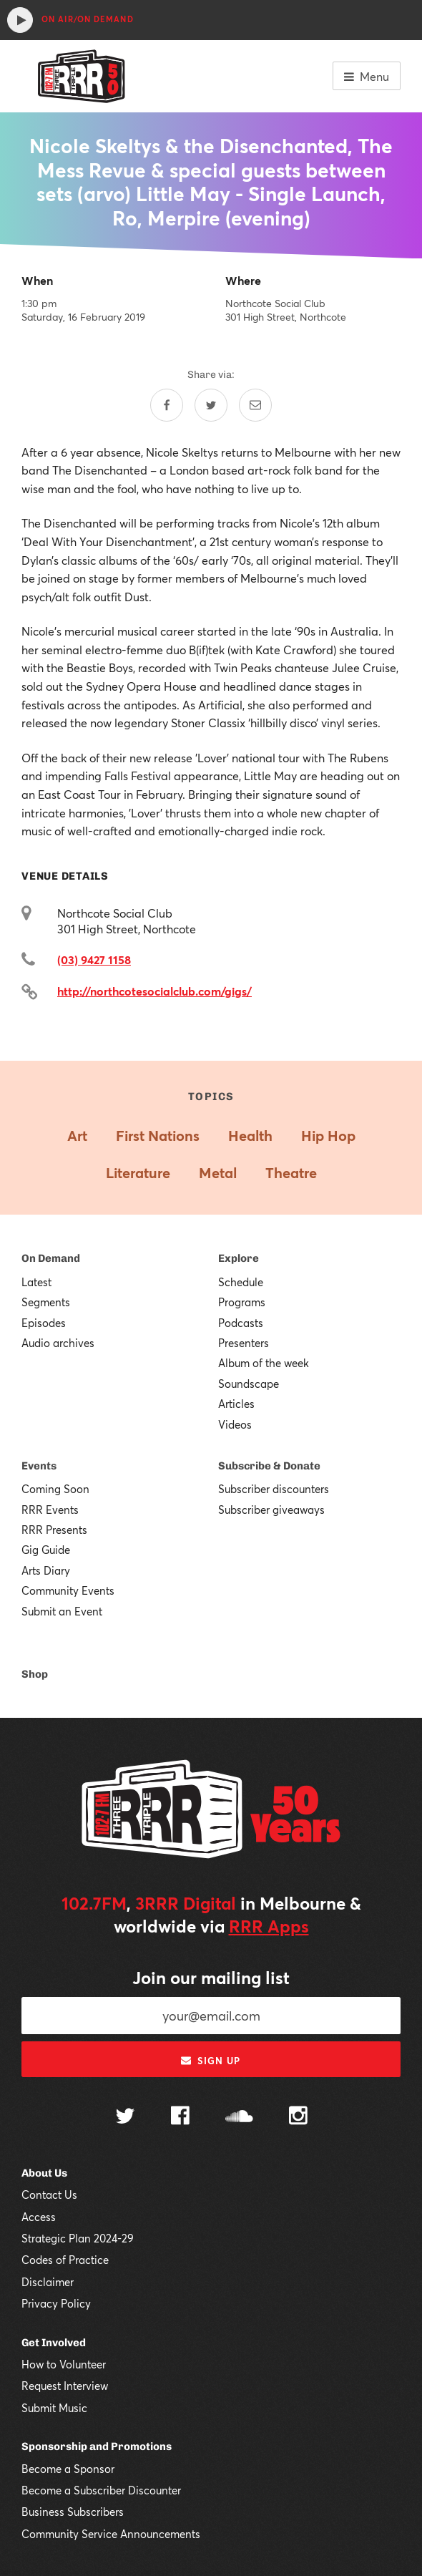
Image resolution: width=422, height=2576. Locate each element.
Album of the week (263, 1363)
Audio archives (57, 1343)
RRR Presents (54, 1529)
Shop (34, 1674)
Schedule (240, 1282)
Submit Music (54, 2408)
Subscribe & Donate (269, 1465)
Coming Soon (55, 1489)
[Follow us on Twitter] (125, 2117)
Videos (235, 1424)
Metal (218, 1172)
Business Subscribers (72, 2511)
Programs (241, 1302)
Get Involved (53, 2342)
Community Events (67, 1590)
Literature (138, 1172)
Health (250, 1135)
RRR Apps (269, 1926)
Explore (238, 1258)
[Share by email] (255, 405)
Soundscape (248, 1383)
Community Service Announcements (110, 2534)
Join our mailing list (211, 1977)
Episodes (43, 1323)
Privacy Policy (56, 2303)
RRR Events (50, 1509)
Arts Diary (45, 1570)
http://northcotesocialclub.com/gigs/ (154, 990)
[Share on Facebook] (166, 405)
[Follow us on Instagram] (298, 2117)
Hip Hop (328, 1135)
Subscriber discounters (273, 1489)
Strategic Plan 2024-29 (77, 2238)
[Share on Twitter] (211, 405)
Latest (36, 1282)
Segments (45, 1302)
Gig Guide (45, 1549)
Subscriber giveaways (271, 1509)
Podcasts (240, 1323)
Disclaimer (47, 2282)
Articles (236, 1403)
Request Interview (64, 2385)
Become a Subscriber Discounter (101, 2490)
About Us (44, 2173)
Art (77, 1135)
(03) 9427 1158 (94, 959)
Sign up (210, 2060)
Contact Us (49, 2194)
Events (39, 1465)
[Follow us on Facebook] (180, 2117)
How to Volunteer (63, 2364)
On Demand (50, 1258)
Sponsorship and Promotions (96, 2446)
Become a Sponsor (67, 2468)
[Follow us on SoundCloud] (239, 2117)
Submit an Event (61, 1611)
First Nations (158, 1135)
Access (38, 2217)
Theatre (291, 1172)
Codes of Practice (65, 2259)
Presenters (243, 1343)
